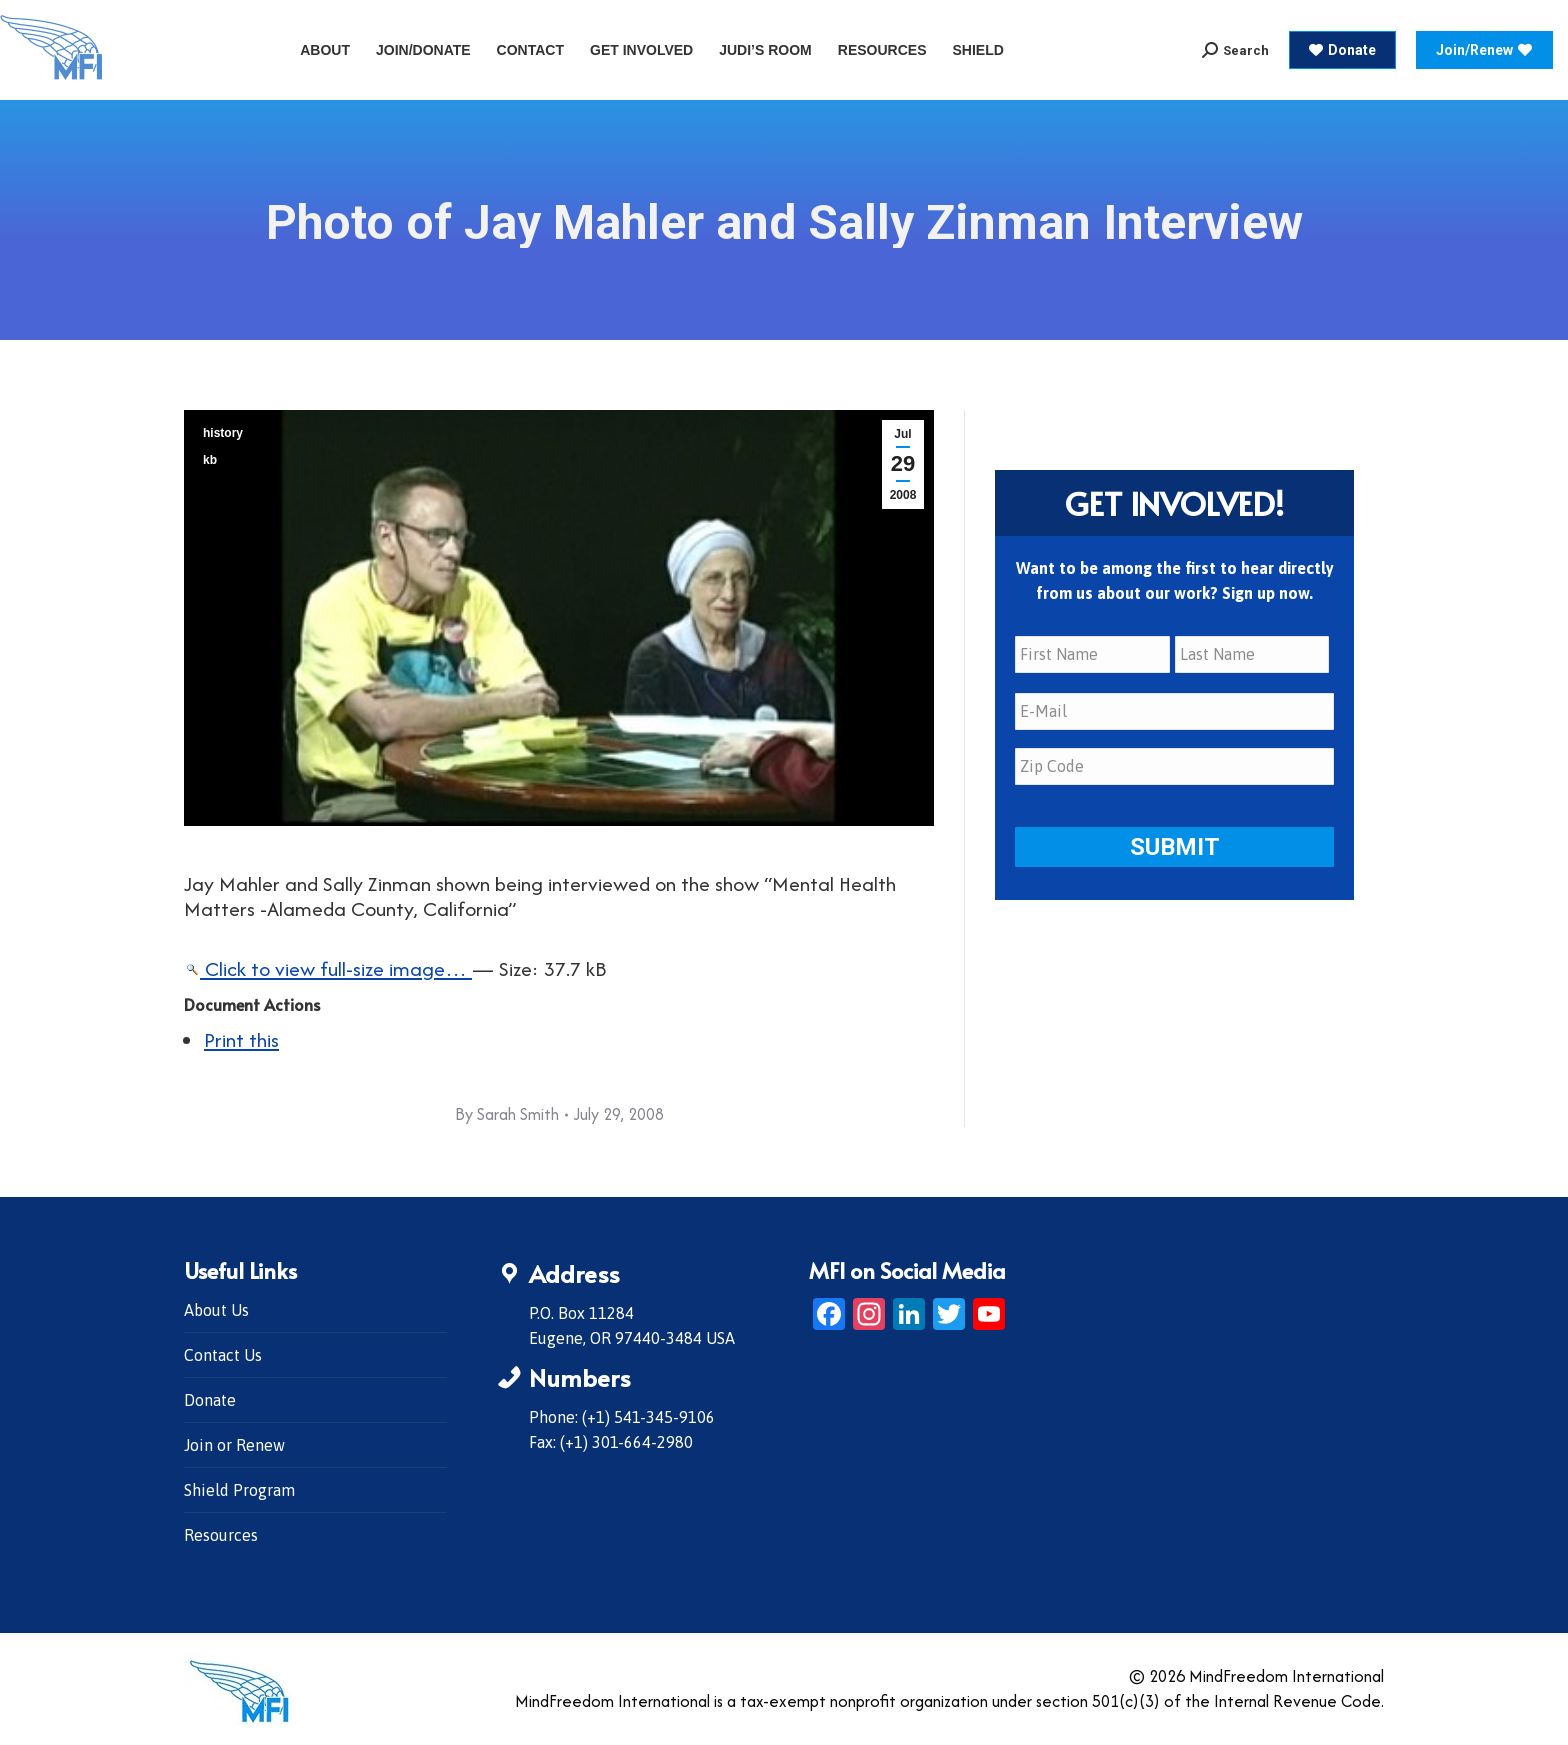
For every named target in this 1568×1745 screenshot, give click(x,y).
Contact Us (223, 1355)
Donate (210, 1400)
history (223, 433)
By (507, 1114)
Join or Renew (234, 1445)
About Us (216, 1310)
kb (210, 460)
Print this (241, 1039)
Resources (221, 1535)
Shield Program (239, 1490)
